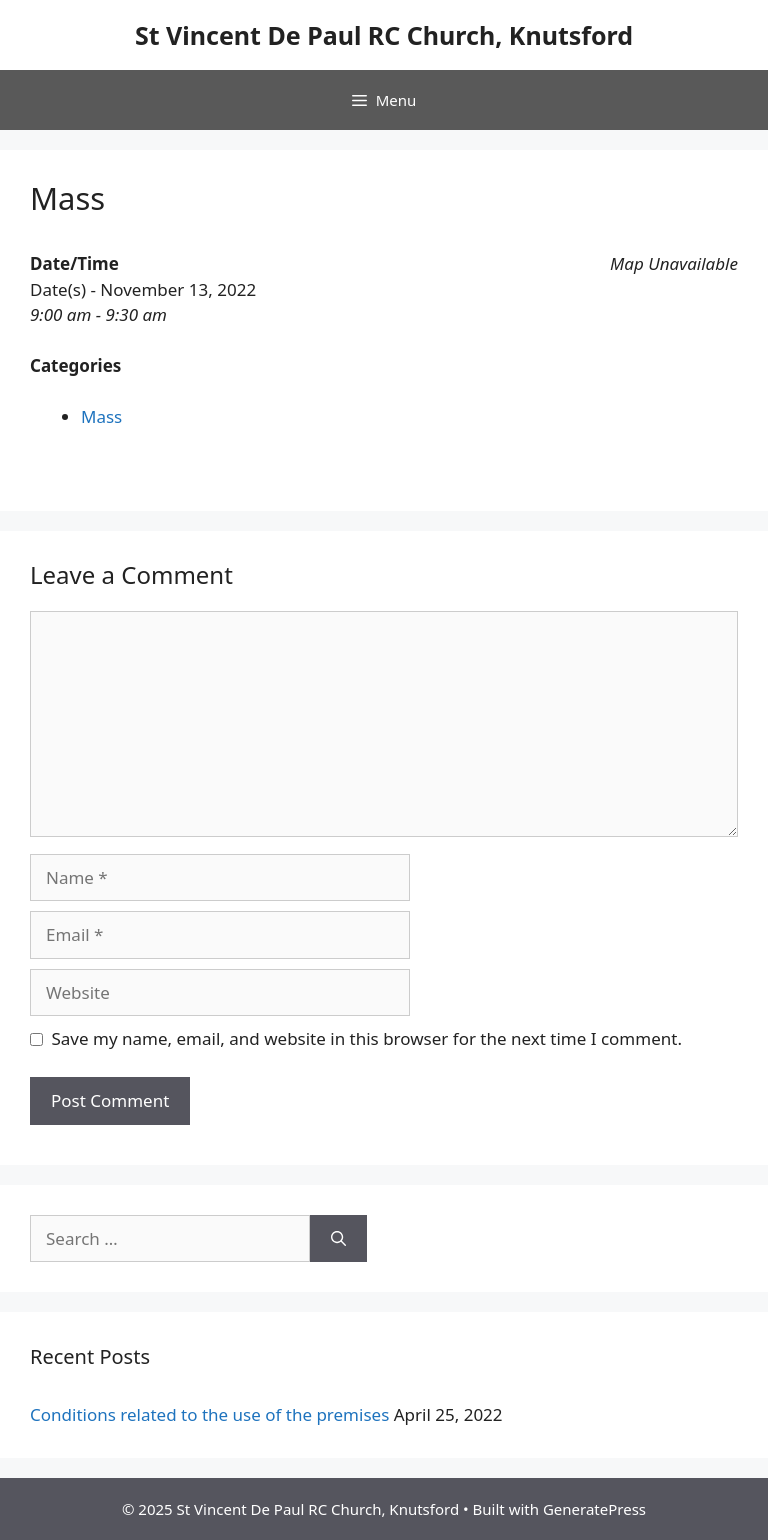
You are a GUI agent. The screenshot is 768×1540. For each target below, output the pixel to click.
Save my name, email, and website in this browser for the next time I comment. (367, 1038)
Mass (101, 416)
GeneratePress (594, 1509)
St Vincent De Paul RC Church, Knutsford (384, 35)
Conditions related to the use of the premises (209, 1414)
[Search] (338, 1239)
